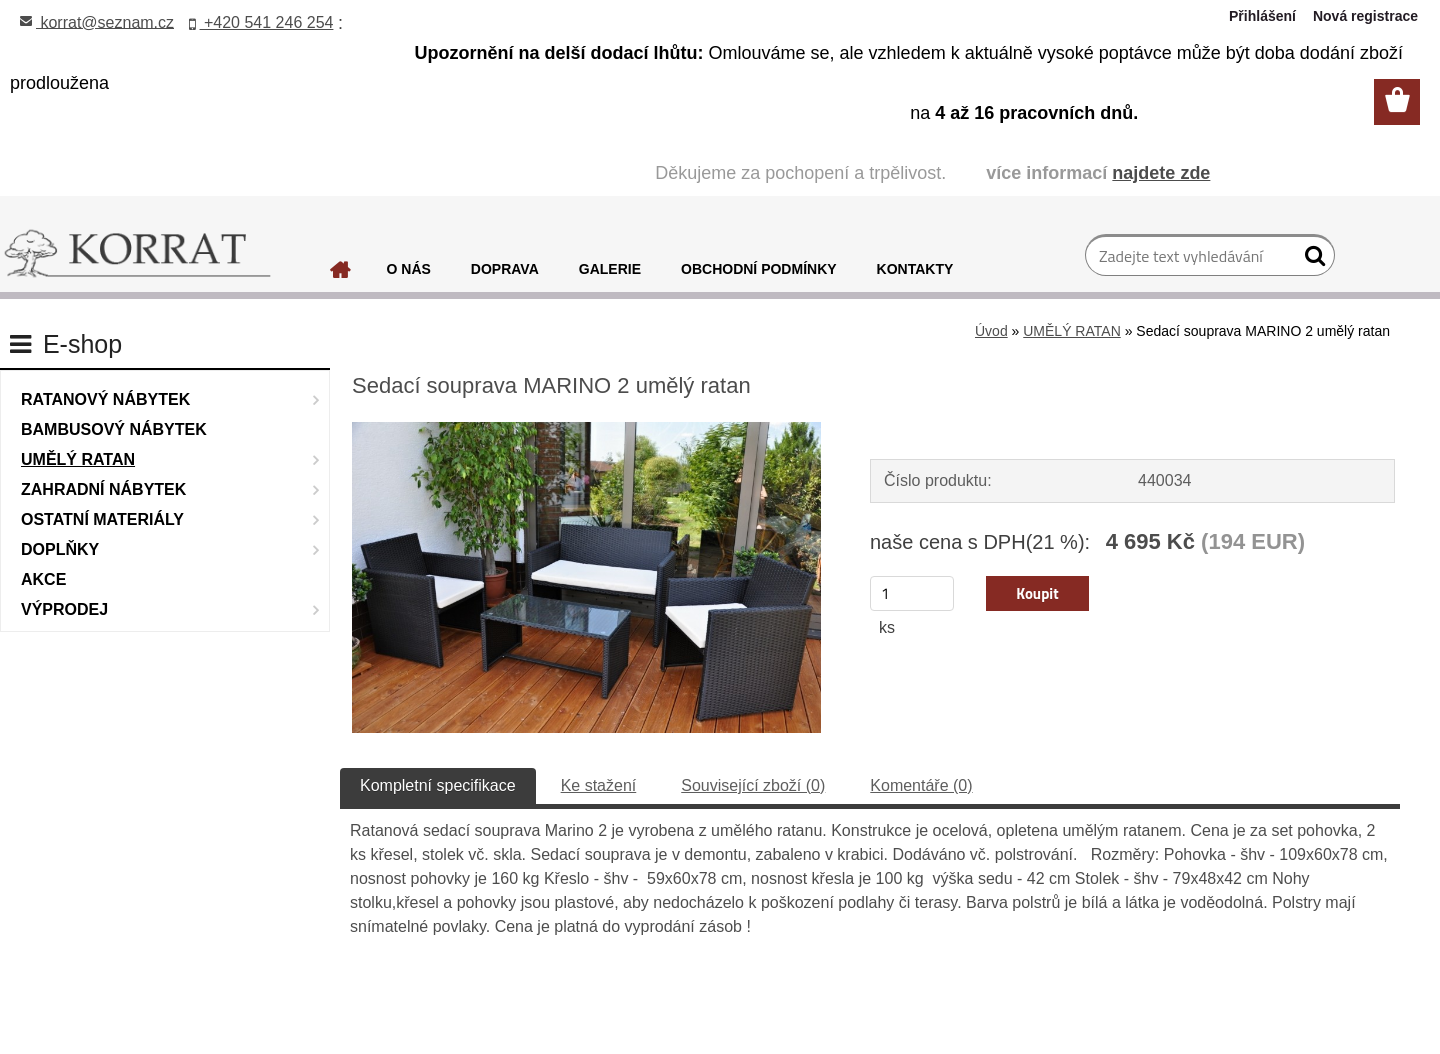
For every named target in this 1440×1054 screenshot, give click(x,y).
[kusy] (912, 593)
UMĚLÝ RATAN (1072, 331)
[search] (1311, 260)
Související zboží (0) (753, 785)
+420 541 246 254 (261, 22)
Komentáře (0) (921, 785)
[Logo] (137, 254)
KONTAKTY (915, 269)
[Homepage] (341, 275)
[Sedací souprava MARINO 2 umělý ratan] (586, 429)
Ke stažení (599, 785)
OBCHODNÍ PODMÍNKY (759, 269)
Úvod (991, 331)
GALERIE (610, 269)
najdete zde (1161, 173)
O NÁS (409, 269)
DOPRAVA (505, 269)
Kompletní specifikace (438, 785)
